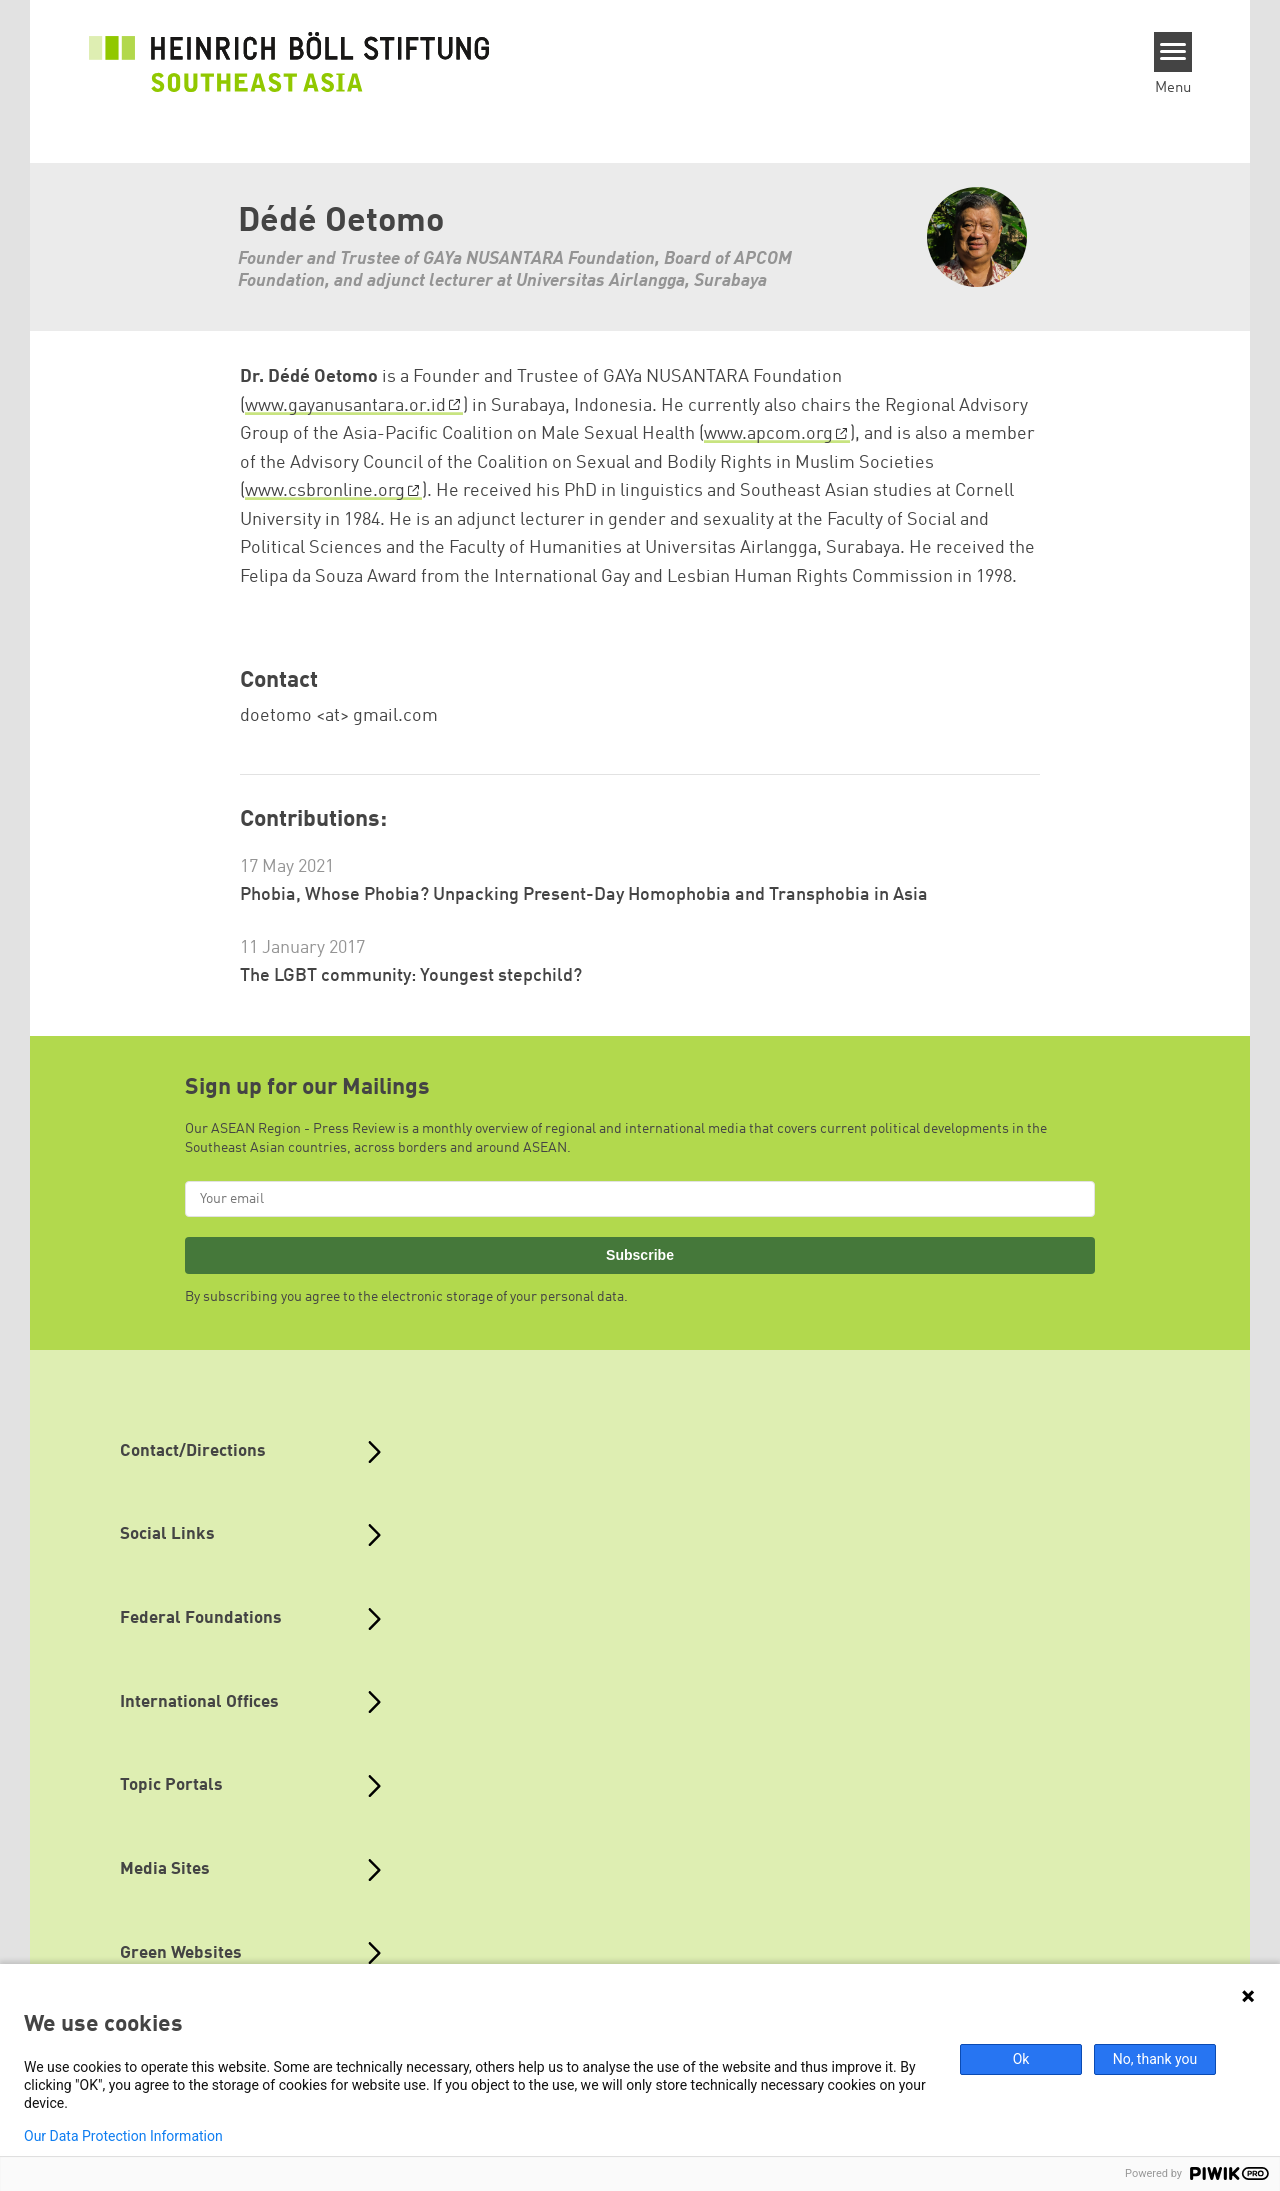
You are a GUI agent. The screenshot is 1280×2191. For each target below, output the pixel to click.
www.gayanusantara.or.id (345, 406)
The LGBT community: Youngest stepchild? (411, 976)
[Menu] (1173, 52)
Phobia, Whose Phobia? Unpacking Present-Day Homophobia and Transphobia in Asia (584, 895)
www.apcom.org (768, 434)
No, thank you (1155, 2059)
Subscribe (640, 1255)
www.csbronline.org (325, 491)
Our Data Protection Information (123, 2136)
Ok (1021, 2059)
